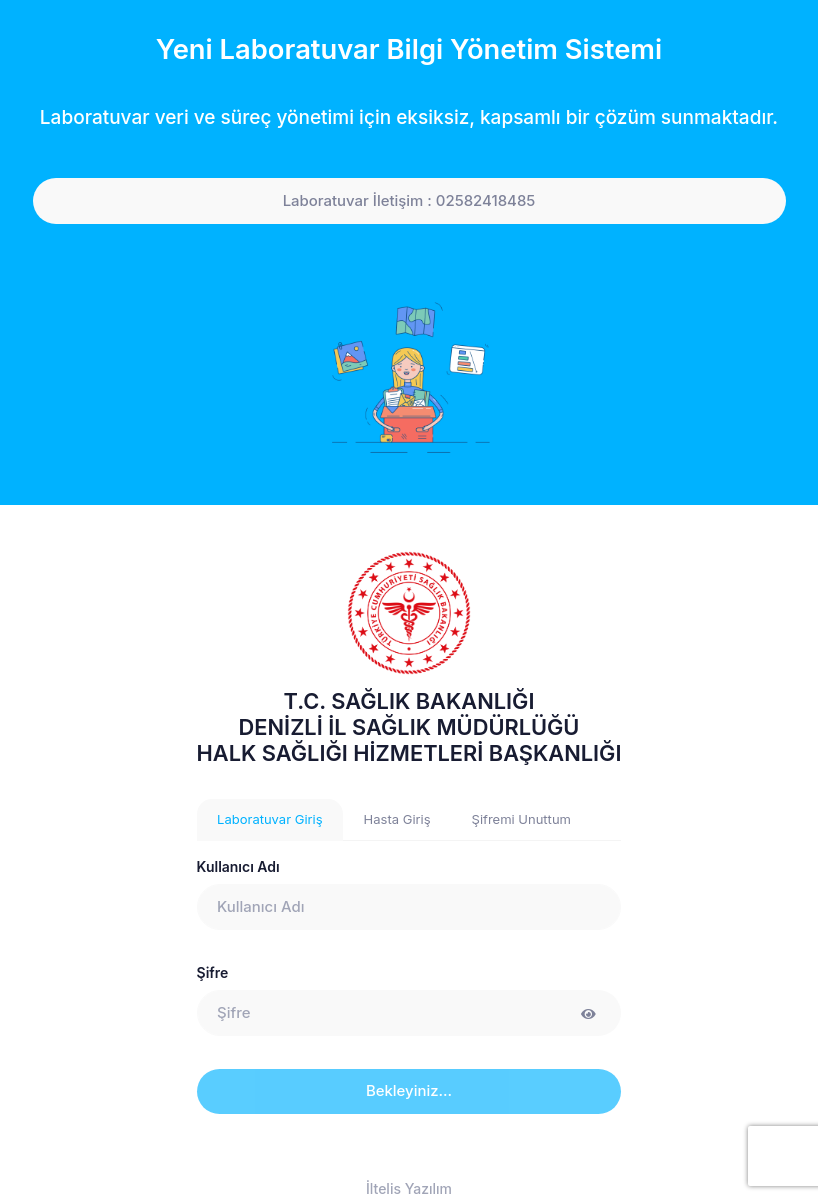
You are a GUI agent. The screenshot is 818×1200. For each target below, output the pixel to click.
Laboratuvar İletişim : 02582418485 (409, 201)
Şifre (213, 972)
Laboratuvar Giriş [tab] (270, 819)
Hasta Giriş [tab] (397, 819)
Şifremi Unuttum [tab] (521, 819)
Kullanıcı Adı (238, 866)
